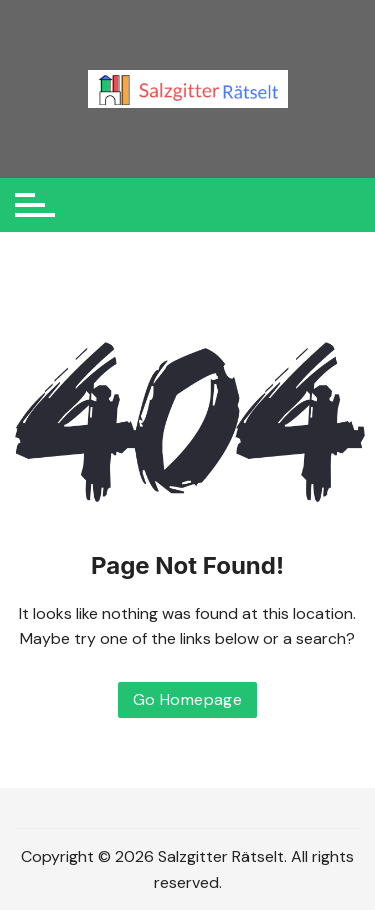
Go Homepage (187, 699)
